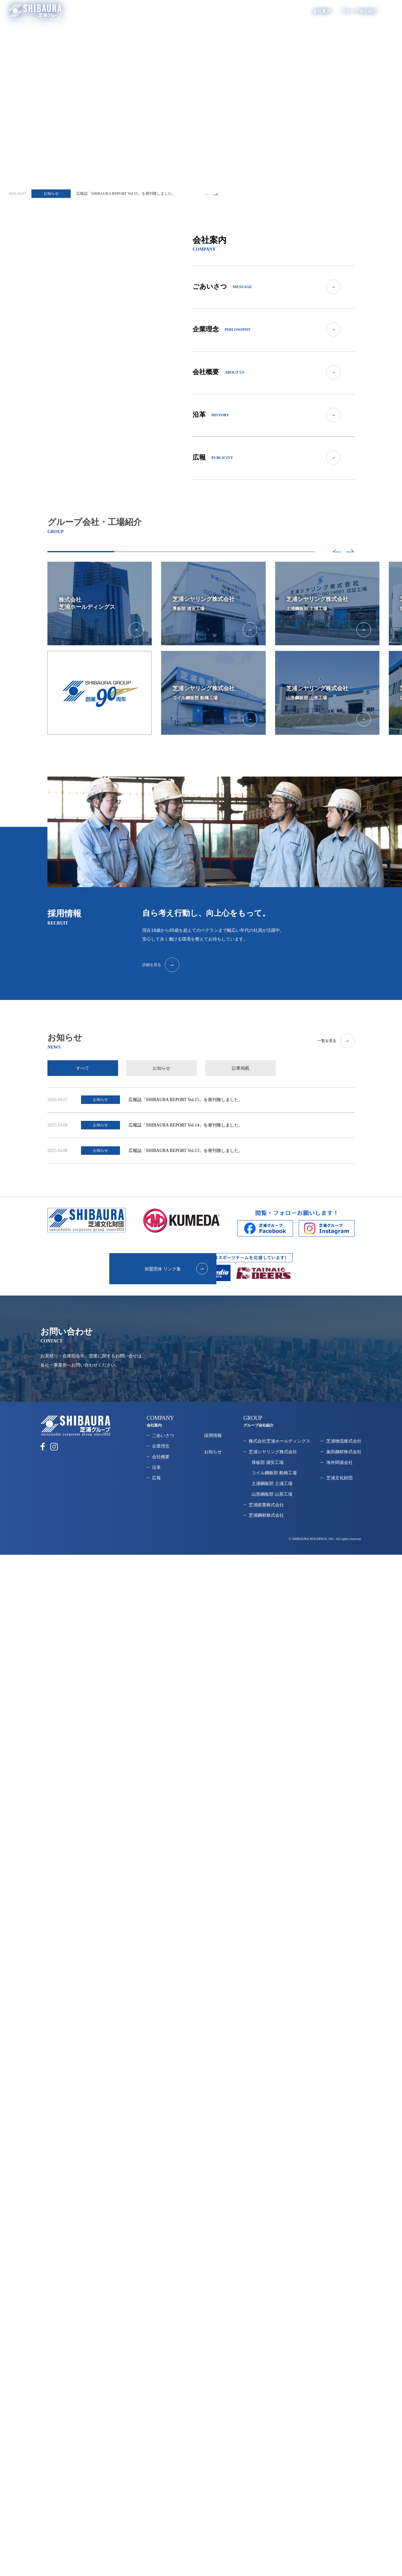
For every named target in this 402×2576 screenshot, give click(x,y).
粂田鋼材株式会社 (343, 1459)
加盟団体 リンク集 (149, 1277)
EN (391, 11)
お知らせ (213, 1459)
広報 (156, 1486)
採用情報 (374, 11)
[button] (330, 554)
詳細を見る (180, 971)
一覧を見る (336, 1047)
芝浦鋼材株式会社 (266, 1523)
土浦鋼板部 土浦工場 (272, 1491)
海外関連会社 (339, 1470)
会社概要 (161, 1464)
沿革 (156, 1475)
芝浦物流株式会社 (343, 1449)
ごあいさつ (163, 1443)
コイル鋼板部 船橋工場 (274, 1481)
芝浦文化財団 (339, 1486)
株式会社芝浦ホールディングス (279, 1449)
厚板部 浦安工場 (268, 1470)
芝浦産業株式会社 (266, 1512)
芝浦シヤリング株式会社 (273, 1459)
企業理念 (161, 1454)
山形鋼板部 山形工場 (272, 1502)
